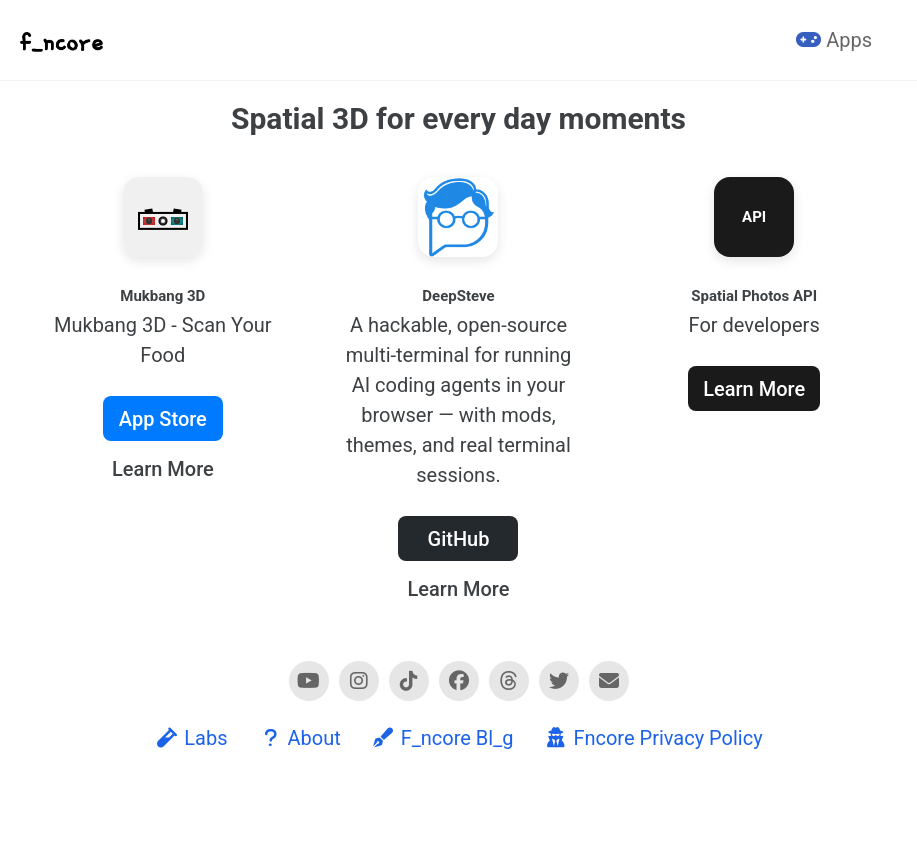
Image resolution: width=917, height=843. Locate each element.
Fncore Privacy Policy (652, 738)
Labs (190, 738)
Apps (834, 40)
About (299, 738)
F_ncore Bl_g (442, 738)
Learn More (163, 469)
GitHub (459, 539)
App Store (163, 419)
